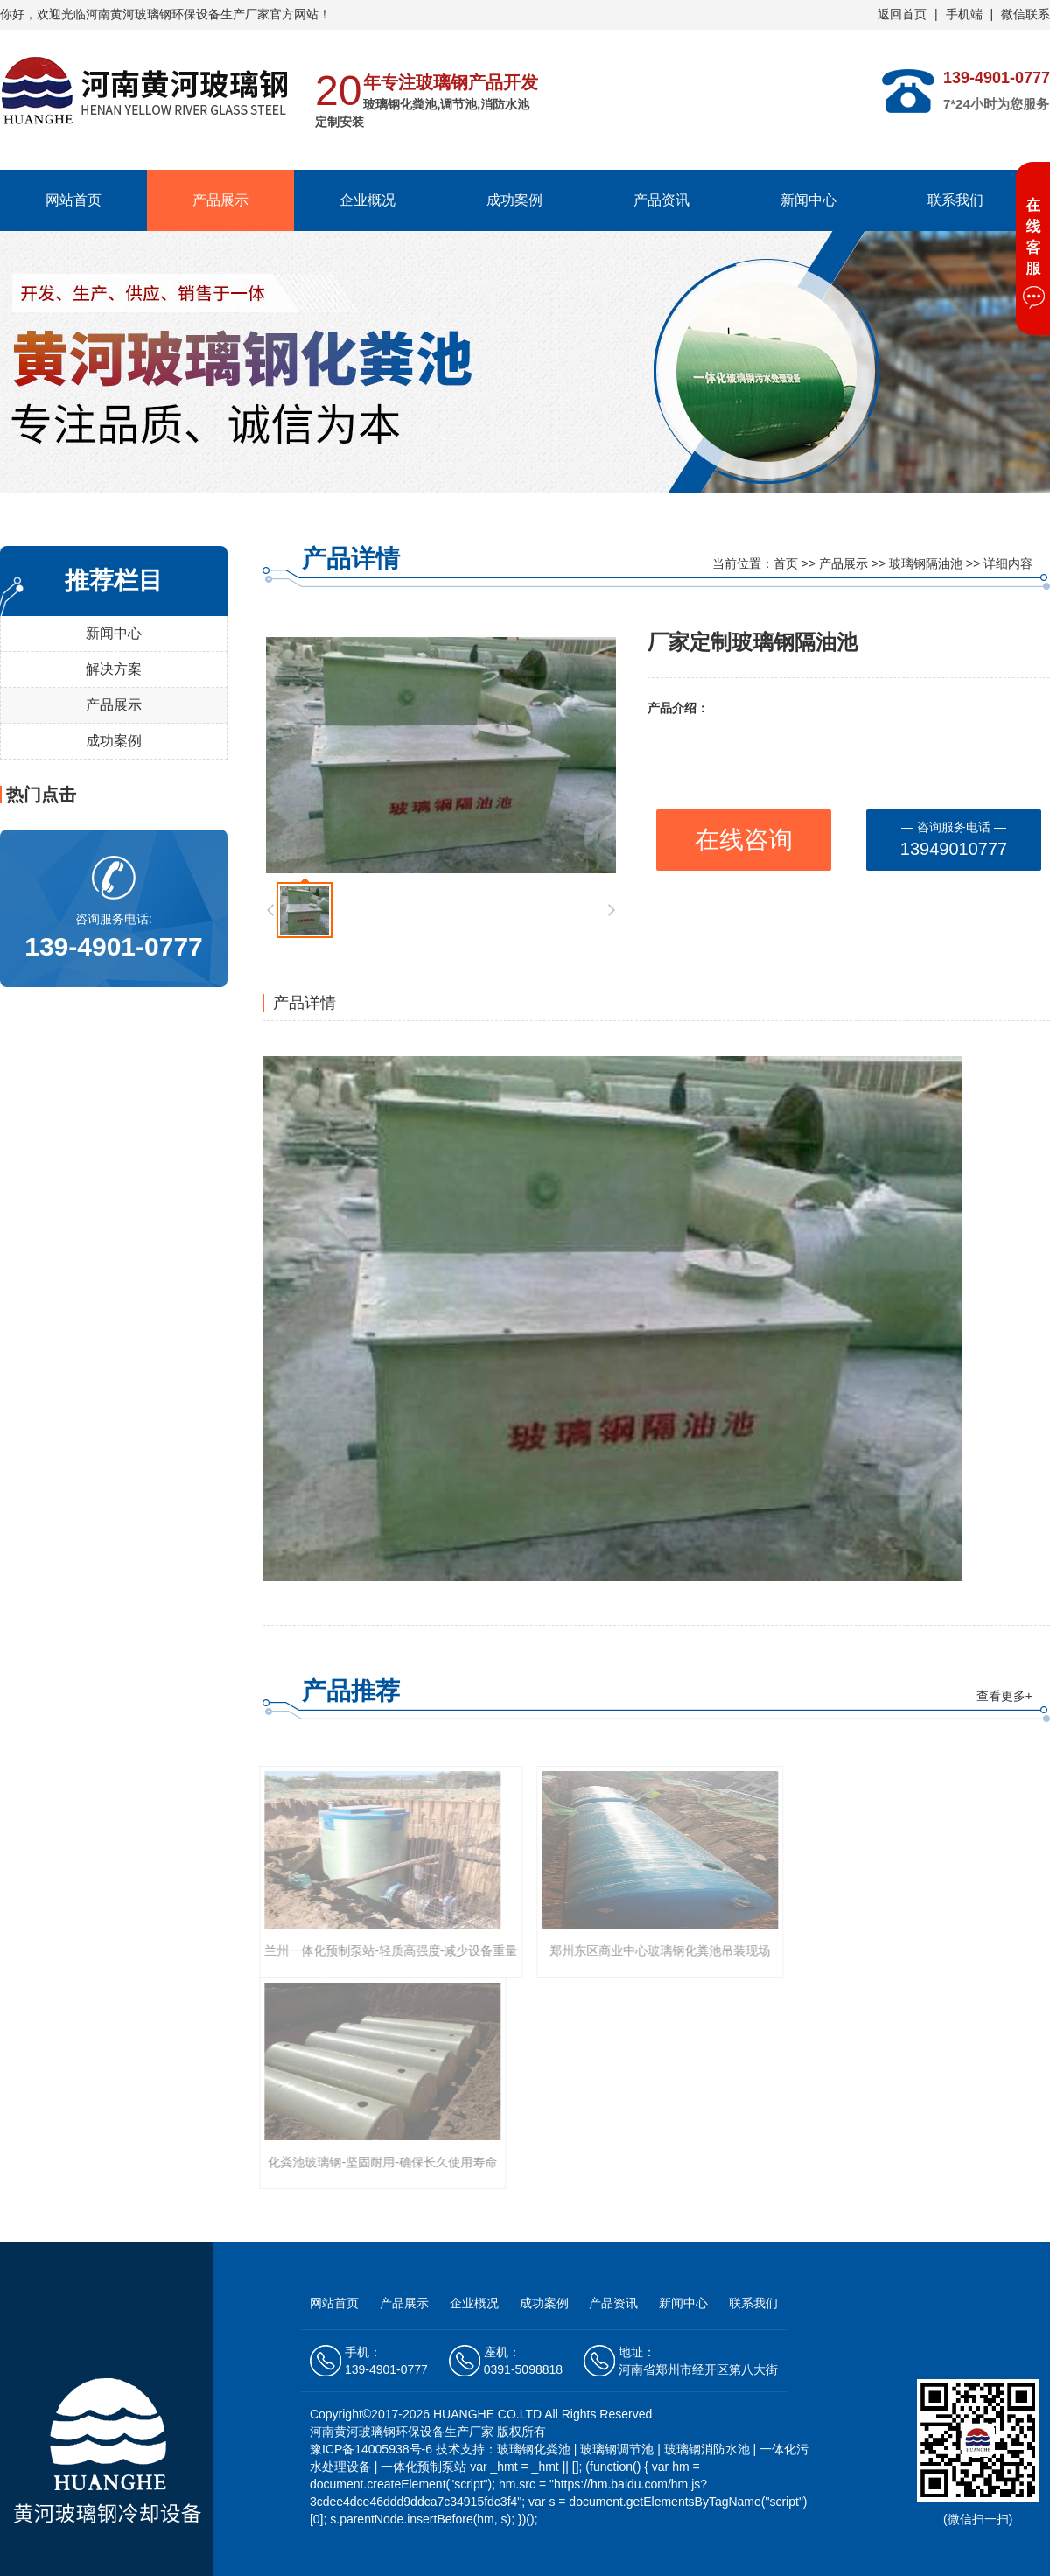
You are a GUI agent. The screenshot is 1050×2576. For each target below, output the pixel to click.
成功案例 (514, 199)
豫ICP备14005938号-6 (373, 2449)
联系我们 (956, 199)
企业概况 (368, 199)
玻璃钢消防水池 (707, 2449)
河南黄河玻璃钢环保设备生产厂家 (178, 14)
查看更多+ (1004, 1696)
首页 (786, 563)
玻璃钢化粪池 (533, 2449)
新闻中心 (808, 199)
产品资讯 (662, 199)
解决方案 (114, 669)
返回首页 (902, 14)
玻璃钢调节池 (617, 2449)
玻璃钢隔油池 (925, 563)
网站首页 (74, 199)
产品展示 (220, 199)
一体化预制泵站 (423, 2467)
